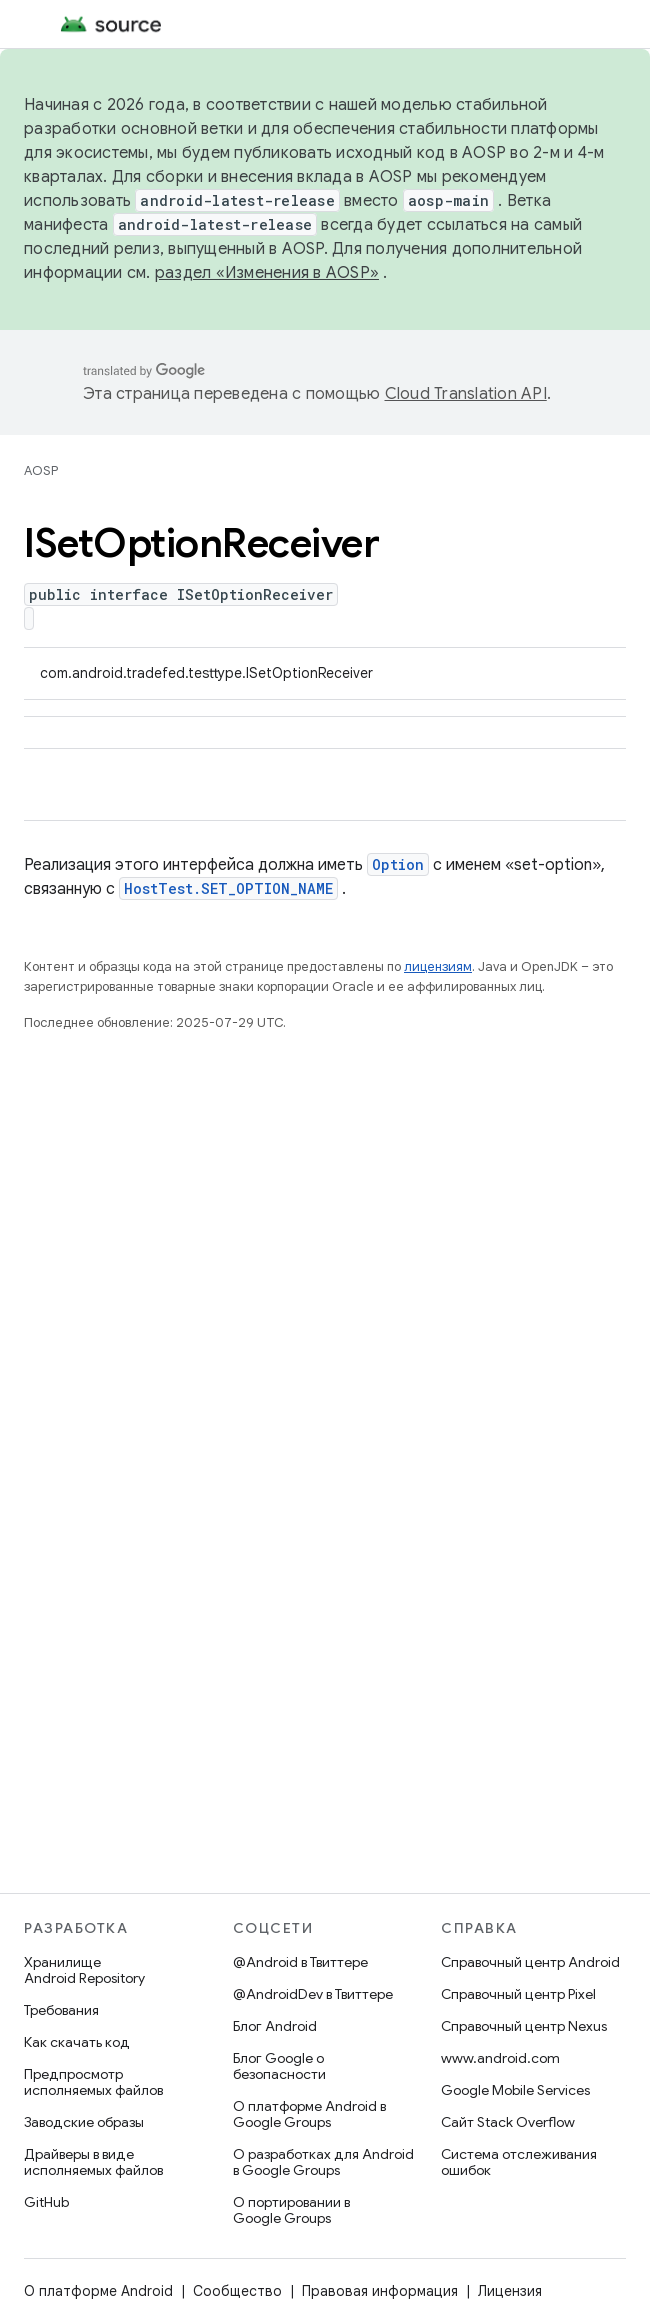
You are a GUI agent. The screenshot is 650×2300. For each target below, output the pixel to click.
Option (398, 864)
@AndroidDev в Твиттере (313, 1994)
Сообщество (237, 2291)
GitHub (46, 2202)
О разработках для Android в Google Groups (323, 2162)
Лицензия (510, 2291)
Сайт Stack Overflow (508, 2122)
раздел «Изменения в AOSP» (267, 273)
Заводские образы (84, 2122)
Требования (61, 2010)
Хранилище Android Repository (84, 1970)
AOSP (41, 470)
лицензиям (438, 966)
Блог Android (275, 2026)
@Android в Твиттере (300, 1962)
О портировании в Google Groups (291, 2210)
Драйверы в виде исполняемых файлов (93, 2162)
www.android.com (500, 2058)
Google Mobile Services (515, 2090)
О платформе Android (98, 2291)
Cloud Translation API (466, 394)
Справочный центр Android (530, 1962)
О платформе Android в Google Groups (309, 2114)
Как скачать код (77, 2042)
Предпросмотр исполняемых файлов (93, 2082)
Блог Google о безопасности (279, 2066)
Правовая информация (380, 2291)
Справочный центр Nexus (524, 2026)
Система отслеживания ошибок (519, 2162)
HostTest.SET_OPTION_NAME (228, 888)
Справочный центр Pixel (518, 1994)
